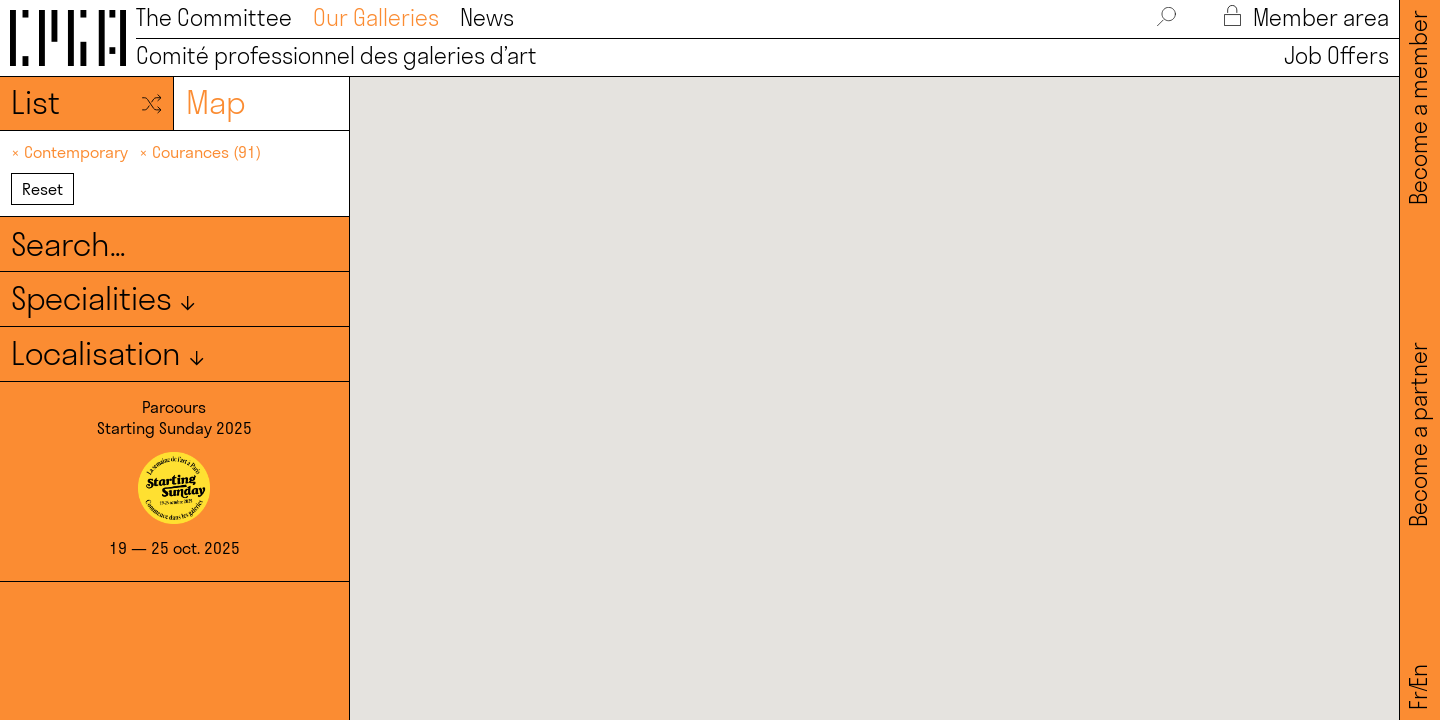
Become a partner (1419, 434)
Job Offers (1330, 56)
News (487, 18)
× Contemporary (71, 152)
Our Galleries (376, 18)
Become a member (1419, 107)
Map (215, 102)
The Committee (214, 18)
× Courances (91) (200, 152)
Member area (1306, 18)
